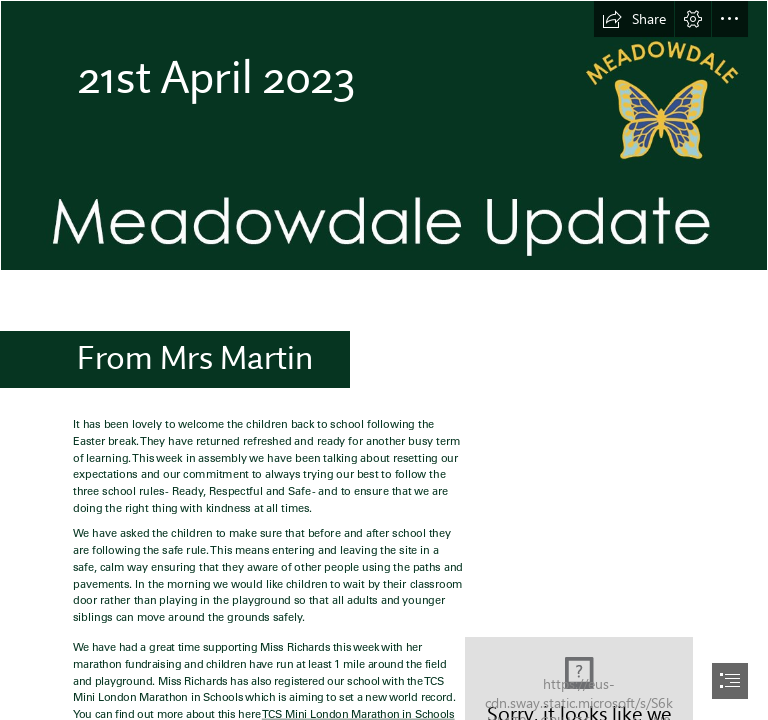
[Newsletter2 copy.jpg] (384, 135)
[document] (384, 360)
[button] (634, 19)
